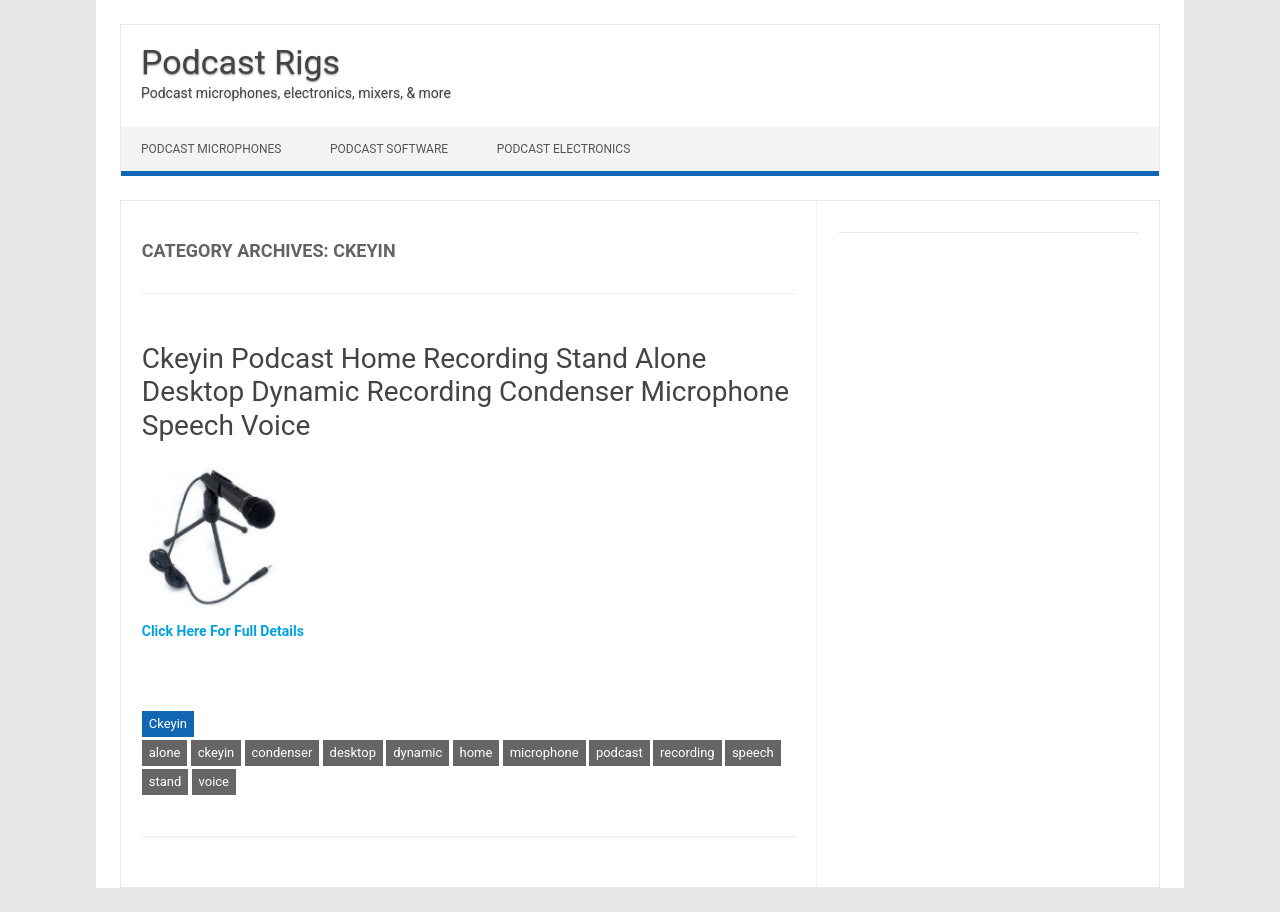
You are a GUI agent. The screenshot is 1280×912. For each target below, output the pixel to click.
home (476, 752)
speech (753, 752)
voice (214, 781)
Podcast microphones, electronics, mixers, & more (296, 93)
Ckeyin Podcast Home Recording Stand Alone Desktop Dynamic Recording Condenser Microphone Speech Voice (465, 392)
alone (165, 752)
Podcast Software (389, 149)
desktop (353, 752)
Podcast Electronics (564, 149)
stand (165, 781)
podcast (619, 752)
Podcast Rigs (240, 62)
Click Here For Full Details (223, 631)
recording (687, 752)
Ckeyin (168, 723)
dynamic (417, 752)
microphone (544, 752)
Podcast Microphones (211, 149)
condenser (282, 752)
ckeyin (216, 752)
